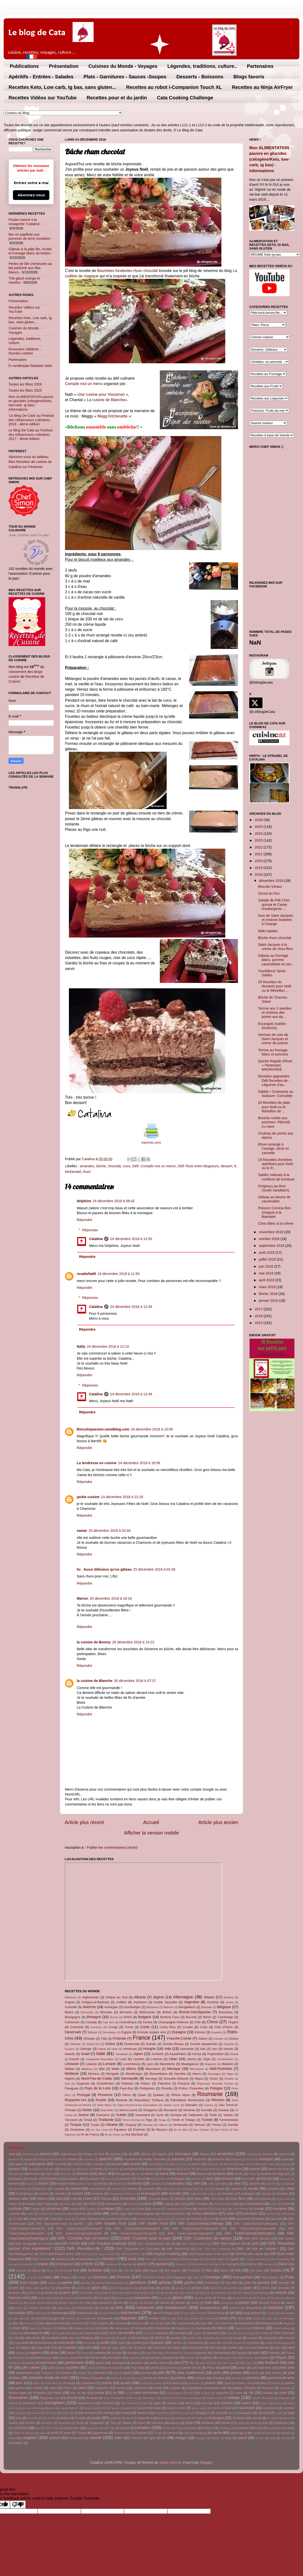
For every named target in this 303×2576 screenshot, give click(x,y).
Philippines (147, 2088)
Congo (113, 2027)
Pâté (192, 2362)
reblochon (141, 2388)
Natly (81, 1346)
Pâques (281, 2357)
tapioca (175, 2423)
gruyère (65, 2292)
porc (19, 2383)
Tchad (88, 2120)
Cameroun (72, 2022)
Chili (198, 2022)
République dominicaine (187, 2100)
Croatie (188, 2027)
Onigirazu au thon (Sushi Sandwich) (273, 1188)
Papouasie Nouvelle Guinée (215, 2083)
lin (90, 2323)
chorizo (180, 2199)
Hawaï (102, 2048)
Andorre (229, 1997)
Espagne (179, 2032)
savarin (35, 2412)
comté (234, 2204)
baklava (285, 2164)
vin (164, 2438)
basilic (98, 2169)
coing (183, 2204)
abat (12, 2154)
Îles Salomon (71, 2302)
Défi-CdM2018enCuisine (56, 2254)
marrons (258, 2328)
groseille (47, 2292)
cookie (74, 2209)
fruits (289, 2276)
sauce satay (199, 2408)
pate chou (228, 2362)
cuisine (66, 2218)
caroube (272, 2188)
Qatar (142, 2095)
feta (76, 2270)
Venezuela (180, 2125)
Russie (101, 2100)
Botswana (226, 2012)
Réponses (90, 1230)
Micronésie (197, 2068)
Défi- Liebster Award (194, 2243)
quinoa (20, 2388)
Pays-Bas (126, 2088)
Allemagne (183, 1996)
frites (196, 2277)
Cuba (203, 2027)
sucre (286, 2418)
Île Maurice (159, 2129)
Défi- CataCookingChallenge (201, 2223)
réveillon (285, 2388)
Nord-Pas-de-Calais (96, 2078)
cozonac (14, 2213)
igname (199, 2297)
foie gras (256, 2270)
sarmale (207, 2403)
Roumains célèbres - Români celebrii (25, 351)
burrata (102, 2183)
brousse (285, 2178)
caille (211, 2183)
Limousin (72, 2064)
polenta (200, 2378)
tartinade (207, 2423)
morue (224, 2337)
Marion (82, 1598)
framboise (100, 2277)
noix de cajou (109, 2347)
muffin (105, 2343)
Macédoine (167, 2064)
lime (42, 2323)
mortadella (208, 2337)
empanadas (282, 2259)
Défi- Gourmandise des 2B (156, 2243)
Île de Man (181, 2129)
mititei (72, 2337)
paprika (264, 2357)
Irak (203, 2049)
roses (239, 2393)
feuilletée (95, 2270)
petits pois (286, 2367)
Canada (91, 2022)
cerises (77, 2193)
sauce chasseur (121, 2408)
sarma (189, 2403)
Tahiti (213, 2115)
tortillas (207, 2428)
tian (37, 2428)
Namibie (180, 2073)
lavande (70, 2318)
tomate (125, 2428)
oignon (20, 2352)
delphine (84, 1201)
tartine (225, 2423)
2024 (259, 833)
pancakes (114, 2357)
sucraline (272, 2418)
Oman (213, 2078)
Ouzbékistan (105, 2083)
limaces (29, 2323)
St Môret (238, 2418)
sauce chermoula (149, 2408)
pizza (128, 2373)
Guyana (229, 2044)
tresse (290, 2428)
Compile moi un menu (84, 384)
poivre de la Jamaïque (125, 2378)
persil (225, 2367)
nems (255, 2343)
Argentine (191, 2002)
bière (49, 2174)
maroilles (241, 2328)
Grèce (110, 2044)
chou (198, 2199)
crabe (29, 2213)
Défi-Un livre (41, 2259)
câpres (219, 2188)
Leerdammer (88, 2318)
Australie (71, 2007)
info (120, 2303)
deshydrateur (85, 2259)
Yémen (217, 2125)
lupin (167, 2323)
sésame (142, 2413)
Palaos (146, 2083)
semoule (90, 2413)
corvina (203, 2209)
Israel (85, 2054)
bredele (125, 2178)
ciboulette (65, 2203)
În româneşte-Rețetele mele (30, 366)
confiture (15, 2209)
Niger (230, 2073)
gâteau (165, 2282)
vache (217, 2433)
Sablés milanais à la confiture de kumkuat (276, 1177)
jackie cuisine (88, 1497)
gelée (248, 2282)
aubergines (37, 2164)
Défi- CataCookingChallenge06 (253, 2228)
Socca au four (269, 893)
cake (236, 2183)
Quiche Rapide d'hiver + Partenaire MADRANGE (275, 1065)
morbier (176, 2338)
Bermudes (87, 2012)
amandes (87, 1166)
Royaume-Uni (75, 2100)
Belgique (224, 2007)
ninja (39, 2347)
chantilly (175, 2193)
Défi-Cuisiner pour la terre (98, 2254)
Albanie (140, 1997)
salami (270, 2398)
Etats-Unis (286, 2264)
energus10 (64, 2264)
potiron (106, 2383)
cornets (156, 2208)
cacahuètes (176, 2183)
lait (232, 2313)
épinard (161, 2264)
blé (138, 2173)
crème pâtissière (204, 2213)
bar (51, 2169)
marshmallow (281, 2328)
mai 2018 (266, 1273)
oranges (133, 2353)
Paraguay (71, 2088)
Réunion (218, 2100)
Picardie (167, 2088)
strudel (256, 2418)
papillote (206, 2357)
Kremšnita (201, 2313)
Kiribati (234, 2054)
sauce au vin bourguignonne (37, 2408)
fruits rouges (29, 2282)
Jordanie (158, 2054)
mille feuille (33, 2338)
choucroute (283, 2198)
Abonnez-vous (31, 195)
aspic (18, 2164)
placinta (146, 2373)
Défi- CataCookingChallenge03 (79, 2228)
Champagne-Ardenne (173, 2022)
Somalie (206, 2110)
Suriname (102, 2115)
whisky (215, 2438)
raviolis (121, 2388)
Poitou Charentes (191, 2088)
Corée (145, 2027)
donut (208, 2259)
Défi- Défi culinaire (257, 2238)
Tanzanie (71, 2120)
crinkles (271, 2213)
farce (50, 2270)
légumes (128, 2317)
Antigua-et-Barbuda (95, 2002)
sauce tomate (221, 2408)
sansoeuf (108, 2403)
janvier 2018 (269, 1301)
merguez (162, 2333)
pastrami (137, 2363)
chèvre (42, 2199)
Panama (184, 2083)
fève (114, 2270)
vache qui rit (238, 2433)
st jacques (216, 2418)
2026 (259, 820)
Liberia (191, 2059)
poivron (180, 2378)
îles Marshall (134, 2134)
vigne (152, 2438)
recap (158, 2388)
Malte (115, 2069)
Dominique (109, 2032)
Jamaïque (122, 2054)
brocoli (266, 2178)
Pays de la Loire (98, 2088)
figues (154, 2270)
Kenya (196, 2054)
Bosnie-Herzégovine (195, 2012)
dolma (175, 2259)
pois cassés (273, 2373)
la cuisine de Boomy (94, 1642)
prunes (210, 2383)
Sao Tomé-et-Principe (134, 2403)
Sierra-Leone (128, 2110)
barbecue (82, 2169)
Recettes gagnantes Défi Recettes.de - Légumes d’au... (274, 1080)
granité (233, 2287)
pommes (253, 2378)
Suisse (83, 2115)
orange (116, 2353)
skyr (230, 2412)
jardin (19, 2307)
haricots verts (19, 2298)
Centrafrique (128, 2022)
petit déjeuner (261, 2367)
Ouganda (82, 2083)
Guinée (151, 2044)
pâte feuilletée (268, 2363)
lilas (15, 2323)
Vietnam (200, 2125)
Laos (122, 2059)
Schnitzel (51, 2412)
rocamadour (174, 2392)
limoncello (58, 2323)
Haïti (115, 2048)
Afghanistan (90, 1997)
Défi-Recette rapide (249, 2254)
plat (161, 2372)
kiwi (155, 2313)
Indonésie (187, 2049)
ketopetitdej (253, 2308)
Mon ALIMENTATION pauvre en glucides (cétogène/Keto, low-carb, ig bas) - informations (31, 403)
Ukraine (112, 2125)
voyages (200, 2438)
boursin (110, 2178)
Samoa (208, 2105)
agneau (115, 2154)
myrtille (136, 2343)
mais (16, 2328)
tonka (192, 2428)
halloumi (248, 2292)
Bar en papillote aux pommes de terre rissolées (29, 236)
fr (235, 1166)
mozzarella (66, 2343)
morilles (192, 2337)
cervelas (97, 2193)
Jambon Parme (269, 2303)
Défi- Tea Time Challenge (214, 2248)
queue (276, 2383)
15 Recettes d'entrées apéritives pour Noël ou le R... (275, 1164)
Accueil (151, 1822)
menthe (129, 2333)
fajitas (36, 2270)
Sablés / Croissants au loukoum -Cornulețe (275, 1094)
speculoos (145, 2418)
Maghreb (210, 2064)
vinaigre (181, 2438)
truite (67, 2433)
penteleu (171, 2367)
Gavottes (231, 2282)
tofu (101, 2428)
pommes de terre (281, 2378)
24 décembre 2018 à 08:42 (114, 1201)
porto (36, 2383)
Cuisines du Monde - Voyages (122, 66)
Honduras (130, 2049)
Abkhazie (70, 1997)
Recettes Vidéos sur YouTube (43, 97)
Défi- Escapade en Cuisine (34, 2243)
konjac (168, 2313)
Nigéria (70, 2078)
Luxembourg (131, 2064)
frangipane (178, 2277)
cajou (223, 2183)
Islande (70, 2054)
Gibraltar (75, 2044)
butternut (135, 2183)
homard (69, 2297)
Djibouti (92, 2032)
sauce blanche (69, 2408)
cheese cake (18, 2199)
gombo (129, 2287)
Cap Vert (108, 2022)
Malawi (70, 2069)
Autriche (89, 2007)
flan (209, 2270)
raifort (68, 2388)
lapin (27, 2318)
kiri (100, 2313)
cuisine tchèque (147, 2218)
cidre (79, 2204)
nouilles (232, 2347)
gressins (14, 2292)
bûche (101, 1166)
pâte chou (245, 2362)
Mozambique (158, 2073)
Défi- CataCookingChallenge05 (195, 2228)
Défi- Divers (286, 2238)
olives (54, 2353)
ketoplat (275, 2307)
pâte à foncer (208, 2362)
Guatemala (132, 2044)
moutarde (22, 2343)
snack (279, 2412)
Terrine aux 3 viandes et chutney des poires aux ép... (275, 1012)
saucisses (246, 2408)
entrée (88, 2263)
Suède (121, 2115)
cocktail (132, 2203)
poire (217, 2373)
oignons (35, 2353)
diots (148, 2259)
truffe (54, 2433)
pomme (236, 2378)
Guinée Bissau (173, 2044)
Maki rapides (268, 931)
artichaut (235, 2159)
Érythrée (139, 2129)
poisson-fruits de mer (48, 2377)
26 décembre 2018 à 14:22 (133, 1642)
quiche (289, 2383)
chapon (211, 2193)
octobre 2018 (270, 1239)
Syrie (159, 2115)
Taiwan (228, 2115)
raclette (37, 2388)
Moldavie (72, 2073)
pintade (82, 2372)
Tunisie (207, 2120)
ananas (267, 2154)
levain (223, 2318)
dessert (226, 1166)
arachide (178, 2159)
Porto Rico (51, 2383)
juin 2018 (266, 1266)
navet (224, 2342)
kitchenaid (73, 1172)
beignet (150, 2169)
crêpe (230, 2213)
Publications (24, 66)
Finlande (119, 2038)
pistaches (99, 2373)
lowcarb (154, 2323)
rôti (251, 2393)
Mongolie (112, 2073)
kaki (48, 2308)
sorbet (65, 2418)
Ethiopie (89, 2038)
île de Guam (112, 2134)
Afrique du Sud (117, 1997)
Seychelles (107, 2110)
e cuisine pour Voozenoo (104, 394)
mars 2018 (268, 1287)
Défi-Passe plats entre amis (209, 2254)
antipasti (88, 2159)
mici (229, 2333)
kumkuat (218, 2313)
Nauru (197, 2073)
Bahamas (152, 2007)
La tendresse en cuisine (97, 1463)
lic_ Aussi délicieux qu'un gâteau (104, 1569)
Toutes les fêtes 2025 (25, 390)
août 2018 (267, 1252)
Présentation (63, 66)
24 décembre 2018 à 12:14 (108, 1346)
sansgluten (54, 2402)
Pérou (126, 2095)
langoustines (252, 2313)
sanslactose (85, 2403)
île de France (90, 2134)
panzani (174, 2357)
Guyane (70, 2048)
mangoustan (122, 2328)
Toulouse (225, 2428)
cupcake (180, 2218)
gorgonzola (146, 2288)
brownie (14, 2183)
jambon (244, 2303)
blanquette (122, 2174)
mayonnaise (92, 2333)
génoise (264, 2282)
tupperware (100, 2433)
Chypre (233, 2022)
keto (119, 2307)
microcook (243, 2333)
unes (187, 2432)
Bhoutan (106, 2012)
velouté (54, 2438)
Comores (96, 2027)
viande (95, 2437)
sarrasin (227, 2403)
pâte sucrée (56, 2367)
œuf (291, 2347)
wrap (228, 2438)
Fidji (104, 2038)
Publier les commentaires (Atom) (112, 1847)
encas (12, 2264)
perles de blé (192, 2367)
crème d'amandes (173, 2213)
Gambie (218, 2038)
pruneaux (194, 2383)
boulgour (72, 2178)
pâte (176, 2363)
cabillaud (156, 2183)
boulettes (52, 2178)
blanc (102, 2174)
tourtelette (274, 2428)
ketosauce (40, 2313)
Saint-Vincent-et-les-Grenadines (138, 2105)
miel (16, 2338)
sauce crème (176, 2408)
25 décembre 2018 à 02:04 (109, 1531)
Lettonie (156, 2059)
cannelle (148, 2188)
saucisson (270, 2408)
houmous (122, 2297)
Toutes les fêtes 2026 (25, 384)
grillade (30, 2292)
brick (209, 2178)
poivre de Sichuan (156, 2378)
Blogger (206, 2462)
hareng (264, 2292)
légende (107, 2318)
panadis (64, 2357)
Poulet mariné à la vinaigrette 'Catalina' (24, 222)
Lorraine (109, 2064)
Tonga (162, 2119)
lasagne (53, 2318)
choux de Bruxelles (22, 2204)
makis (32, 2328)
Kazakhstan (178, 2054)
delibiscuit (63, 2259)
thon (23, 2428)
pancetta (134, 2357)
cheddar (282, 2193)
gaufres (190, 2282)
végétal (30, 2437)
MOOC (160, 2338)
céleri (290, 2188)
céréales (60, 2193)
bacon (196, 2164)
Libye (206, 2059)
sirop (219, 2413)
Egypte (126, 2032)
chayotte (266, 2193)
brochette (248, 2178)
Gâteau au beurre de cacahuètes (274, 1199)
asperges (287, 2159)
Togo (148, 2120)
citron (92, 2204)
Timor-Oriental (131, 2119)
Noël (54, 2347)
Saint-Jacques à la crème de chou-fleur (275, 947)
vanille (257, 2432)
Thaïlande (106, 2120)
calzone (271, 2183)
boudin (33, 2178)
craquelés (79, 2213)
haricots (281, 2292)
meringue (180, 2333)
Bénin (207, 2017)
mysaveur (156, 2343)
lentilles (154, 2318)
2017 (259, 1309)
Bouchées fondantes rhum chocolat (127, 271)
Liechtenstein (225, 2059)
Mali (102, 2069)
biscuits (82, 2174)
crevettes (250, 2213)
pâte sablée (31, 2367)
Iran (214, 2049)
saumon (288, 2408)
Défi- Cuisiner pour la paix (146, 2238)
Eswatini (216, 2032)
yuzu (272, 2438)
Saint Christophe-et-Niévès (120, 2398)
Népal (199, 2078)
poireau (236, 2373)
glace (96, 2288)
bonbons (219, 2174)
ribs (84, 2393)
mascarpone (32, 2333)
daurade (276, 2219)
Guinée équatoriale (203, 2044)
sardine (172, 2403)
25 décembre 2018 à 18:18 (111, 1598)
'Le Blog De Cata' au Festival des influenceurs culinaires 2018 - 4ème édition (31, 420)
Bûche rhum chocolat (274, 938)
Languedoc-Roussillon (100, 2059)
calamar (254, 2183)
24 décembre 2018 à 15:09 (152, 1429)
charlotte (228, 2193)
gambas (86, 2282)
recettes (175, 2388)
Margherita (183, 2328)
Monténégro (134, 2073)
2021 (259, 854)
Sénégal (176, 2115)
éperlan (127, 2264)
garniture (138, 2282)
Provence (105, 2095)
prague (145, 2383)
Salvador (191, 2105)
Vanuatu (148, 2124)
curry (224, 2219)
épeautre (111, 2264)
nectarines (239, 2342)
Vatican (163, 2124)
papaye (190, 2357)
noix (89, 2347)
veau (12, 2438)
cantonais (187, 2188)
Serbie (87, 2110)
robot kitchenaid (146, 2393)
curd (211, 2219)
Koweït (74, 2059)
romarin (205, 2392)
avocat (116, 2164)
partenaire (74, 2362)
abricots (45, 2154)
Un (79, 394)
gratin (247, 2288)
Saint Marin (104, 2105)
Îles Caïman (201, 2129)
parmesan (48, 2363)
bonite (238, 2174)
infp (131, 2302)
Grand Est (93, 2044)
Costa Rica (167, 2027)
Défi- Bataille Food (110, 2223)
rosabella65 (86, 1274)
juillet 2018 (268, 1259)
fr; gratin (32, 2277)
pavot (91, 2367)
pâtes (75, 2367)
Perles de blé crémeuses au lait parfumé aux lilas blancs (30, 268)
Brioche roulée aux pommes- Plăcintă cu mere (274, 1122)
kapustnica (64, 2307)
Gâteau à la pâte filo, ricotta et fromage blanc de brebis (30, 251)
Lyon (150, 2064)
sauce (246, 2403)
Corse (129, 2027)
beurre (254, 2169)
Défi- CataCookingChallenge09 (133, 2233)
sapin (157, 2403)
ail (130, 2154)
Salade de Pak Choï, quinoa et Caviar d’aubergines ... (274, 904)
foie (238, 2270)
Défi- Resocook (178, 2249)
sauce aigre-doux (270, 2403)
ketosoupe (60, 2313)
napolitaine (195, 2343)
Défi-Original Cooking (163, 2254)
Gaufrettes (211, 2282)
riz (115, 2393)
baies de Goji (247, 2164)
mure (122, 2343)
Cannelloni (168, 2188)
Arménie (213, 2002)
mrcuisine (89, 2342)
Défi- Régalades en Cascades (138, 2249)
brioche (227, 2178)
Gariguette (117, 2282)
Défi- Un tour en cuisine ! (257, 2249)
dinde (132, 2259)
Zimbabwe (77, 2129)
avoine (135, 2164)
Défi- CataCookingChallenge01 (256, 2223)
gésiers (14, 2288)
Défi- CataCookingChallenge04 (137, 2228)
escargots (214, 2264)
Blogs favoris (248, 76)
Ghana (233, 2038)
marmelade (203, 2328)
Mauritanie (152, 2069)
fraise (47, 2277)
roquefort (222, 2393)
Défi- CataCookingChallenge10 (190, 2233)
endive (43, 2264)
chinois (105, 2199)
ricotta (99, 2393)
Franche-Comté (179, 2038)
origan (161, 2352)
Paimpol (242, 2353)
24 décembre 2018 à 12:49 (131, 1307)
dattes (260, 2219)
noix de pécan (137, 2347)
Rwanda (121, 2100)
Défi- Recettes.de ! (85, 2248)
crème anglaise (143, 2213)
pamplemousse (40, 2357)
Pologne (216, 2088)
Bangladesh (187, 2007)
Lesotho (138, 2059)
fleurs (225, 2270)
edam (220, 2259)
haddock (220, 2292)
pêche (154, 2367)
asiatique (266, 2159)
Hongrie (149, 2049)
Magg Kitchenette (113, 416)
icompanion (142, 2298)
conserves (53, 2209)
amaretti (252, 2154)
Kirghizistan (215, 2054)
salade (233, 2397)
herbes (55, 2297)
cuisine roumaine (118, 2219)
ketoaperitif (145, 2308)
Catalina (96, 1239)
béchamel (131, 2169)
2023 (259, 840)
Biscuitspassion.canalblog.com (103, 1429)
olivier (71, 2353)
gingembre (63, 2288)
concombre (253, 2204)
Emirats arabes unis (152, 2032)
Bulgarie (144, 2017)
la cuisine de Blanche (94, 1681)
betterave (234, 2169)
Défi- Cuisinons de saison (208, 2238)
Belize (69, 2012)
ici (125, 635)
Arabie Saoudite (165, 2002)
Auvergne (111, 2007)
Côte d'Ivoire (224, 2027)
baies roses (268, 2164)
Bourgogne (72, 2017)
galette (67, 2282)
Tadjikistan (195, 2115)
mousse (288, 2338)
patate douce (158, 2363)
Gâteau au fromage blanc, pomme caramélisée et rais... (276, 960)
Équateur (120, 2129)
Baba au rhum (178, 2164)
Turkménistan (228, 2120)
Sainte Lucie (171, 2105)
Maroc (131, 2069)
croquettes (36, 2219)
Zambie (233, 2125)
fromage (212, 2276)
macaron (226, 2323)
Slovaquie (170, 2110)
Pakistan (127, 2083)
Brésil (128, 2017)
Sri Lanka (197, 2418)
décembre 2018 (271, 881)
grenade (284, 2288)
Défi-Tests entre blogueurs (198, 1166)
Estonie (200, 2032)
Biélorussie (147, 2012)
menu (147, 2333)
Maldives (87, 2068)
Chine (212, 2021)
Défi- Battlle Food (153, 2223)
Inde (167, 2049)
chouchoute (262, 2199)
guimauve (105, 2292)
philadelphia (24, 2373)
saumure (20, 2412)
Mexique (173, 2069)
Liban (173, 2059)
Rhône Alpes (180, 2095)
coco (126, 1166)
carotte (253, 2188)
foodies (276, 2270)
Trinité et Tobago (183, 2120)
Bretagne (94, 2017)
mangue (141, 2328)
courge (258, 2209)
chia (59, 2199)
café (196, 2183)
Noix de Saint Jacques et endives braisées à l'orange (275, 920)
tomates (142, 2427)
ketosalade (17, 2313)
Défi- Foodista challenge (107, 2243)
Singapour (150, 2110)
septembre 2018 (272, 1246)
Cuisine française (88, 2219)
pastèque (118, 2363)
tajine (141, 2423)
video (118, 2438)
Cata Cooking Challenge (185, 97)
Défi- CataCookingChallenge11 (250, 2233)
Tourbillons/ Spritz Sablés (272, 973)
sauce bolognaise (95, 2408)
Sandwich (30, 2403)
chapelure (196, 2193)
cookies (91, 2208)
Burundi (191, 2017)
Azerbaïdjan (132, 2007)
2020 (259, 861)
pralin (158, 2383)
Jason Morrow (170, 2462)
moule (237, 2338)
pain (256, 2353)
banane (14, 2169)
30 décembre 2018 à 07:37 (135, 1681)
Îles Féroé (221, 2129)
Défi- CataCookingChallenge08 (78, 2233)
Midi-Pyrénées (221, 2069)
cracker (43, 2213)
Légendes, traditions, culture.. (202, 66)
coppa (126, 2208)
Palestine (164, 2083)
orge (149, 2352)
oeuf (277, 2347)
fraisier (82, 2277)
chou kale (217, 2199)
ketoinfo (234, 2307)
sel (76, 2413)
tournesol (242, 2428)
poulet (125, 2383)
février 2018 (269, 1294)
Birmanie (125, 2012)
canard (75, 2188)
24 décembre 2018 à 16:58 (139, 1463)
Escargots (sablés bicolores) (272, 1026)
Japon (138, 2054)
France (141, 2037)
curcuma (196, 2219)
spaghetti (115, 2418)
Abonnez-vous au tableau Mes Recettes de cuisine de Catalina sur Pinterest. (30, 462)
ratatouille (101, 2388)
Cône (273, 2203)
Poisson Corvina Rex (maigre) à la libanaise (274, 1212)
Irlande (228, 2049)
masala (13, 2333)
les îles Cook (99, 2129)
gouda (165, 2288)
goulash (181, 2287)
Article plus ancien (218, 1822)
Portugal (83, 2095)
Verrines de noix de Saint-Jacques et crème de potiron (273, 1039)
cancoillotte (97, 2188)
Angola (70, 2002)
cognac (169, 2204)
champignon (150, 2193)
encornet (26, 2264)
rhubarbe (39, 2393)
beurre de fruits (279, 2169)
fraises (65, 2277)
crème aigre (118, 2213)
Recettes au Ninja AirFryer (262, 87)
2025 (259, 827)
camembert (20, 2188)
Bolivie (167, 2012)
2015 (259, 1323)
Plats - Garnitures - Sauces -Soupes (125, 76)
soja (291, 2413)
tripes (42, 2432)
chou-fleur (238, 2199)
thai (265, 2423)
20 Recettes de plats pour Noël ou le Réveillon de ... (274, 1107)
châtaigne (248, 2193)
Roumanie (210, 2094)
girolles (81, 2287)
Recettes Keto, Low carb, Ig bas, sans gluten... (62, 87)
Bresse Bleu (158, 2178)
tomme (166, 2428)
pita (116, 2372)
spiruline (181, 2418)
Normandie (129, 2078)
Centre (147, 2022)
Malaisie (227, 2064)
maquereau (162, 2328)
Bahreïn (168, 2007)
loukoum (137, 2323)
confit (286, 2204)
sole (19, 2418)
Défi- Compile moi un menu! (154, 1166)
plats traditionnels (191, 2373)
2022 (259, 847)
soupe (96, 2418)
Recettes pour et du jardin (117, 97)
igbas (177, 2297)
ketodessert (176, 2307)
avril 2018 (267, 1280)
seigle (65, 2412)
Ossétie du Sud (179, 2352)
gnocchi (114, 2287)
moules (252, 2338)
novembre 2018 (271, 1232)
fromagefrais (242, 2277)
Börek (252, 2173)
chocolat (114, 1166)
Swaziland (142, 2115)
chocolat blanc (158, 2199)
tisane (90, 2428)
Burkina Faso (169, 2017)
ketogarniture (210, 2308)
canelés (116, 2188)
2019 (259, 868)
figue (138, 2270)
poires (254, 2373)
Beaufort (113, 2169)
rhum (87, 1172)
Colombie (77, 2027)
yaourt (242, 2438)
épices (142, 2264)
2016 (259, 1316)
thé (11, 2428)
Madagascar (190, 2064)
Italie (100, 2053)
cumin (166, 2218)
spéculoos (164, 2418)
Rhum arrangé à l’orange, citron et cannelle (273, 1148)
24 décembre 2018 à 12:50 (131, 1239)
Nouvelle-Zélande (175, 2078)
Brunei (114, 2017)
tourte (259, 2428)
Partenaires (260, 66)
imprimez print (151, 1142)
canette (131, 2188)
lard (38, 2318)
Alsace (209, 1997)
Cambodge (225, 2017)
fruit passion (270, 2277)
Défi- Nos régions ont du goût (235, 2243)
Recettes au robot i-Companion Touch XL (174, 87)
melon (113, 2333)
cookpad (107, 2209)
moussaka (270, 2338)
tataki (241, 2422)
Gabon (202, 2038)
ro (126, 2392)
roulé (283, 2393)
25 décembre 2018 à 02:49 (154, 1569)
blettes (149, 2174)
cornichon (172, 2208)
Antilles (121, 2002)
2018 (259, 874)
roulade (267, 2393)
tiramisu (73, 2428)
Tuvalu (94, 2125)
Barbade (206, 2007)
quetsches (259, 2383)
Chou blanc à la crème (275, 1223)
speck (129, 2418)
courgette (279, 2209)
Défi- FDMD (70, 2243)
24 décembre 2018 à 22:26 (122, 1497)
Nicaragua (214, 2073)
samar (82, 1531)
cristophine (287, 2213)
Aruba (229, 2002)
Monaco (93, 2073)
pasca (100, 2363)
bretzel (196, 2178)
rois (190, 2393)
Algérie (158, 1997)
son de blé (49, 2418)
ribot (73, 2392)
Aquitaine (140, 2002)
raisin (82, 2388)
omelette (100, 2353)
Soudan (223, 2110)
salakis (256, 2398)
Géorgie (86, 2049)
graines (197, 2288)
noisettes (70, 2347)
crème (97, 2213)
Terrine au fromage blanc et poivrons (273, 1052)
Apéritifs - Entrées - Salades (41, 76)
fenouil (63, 2270)
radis (52, 2388)
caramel (236, 2188)
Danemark (73, 2032)
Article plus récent (84, 1822)
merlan (197, 2333)
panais (79, 2357)
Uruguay (131, 2125)
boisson (183, 2174)
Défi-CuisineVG (131, 2254)
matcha (55, 2333)
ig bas (163, 2297)
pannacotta (153, 2357)
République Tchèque (148, 2100)
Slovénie (189, 2110)
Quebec (158, 2095)
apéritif (105, 2158)
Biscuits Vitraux (270, 886)
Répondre (84, 1220)
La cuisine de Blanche (106, 400)
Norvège (151, 2078)
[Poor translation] (18, 2505)
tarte (189, 2423)
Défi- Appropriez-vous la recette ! (61, 2223)
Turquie (75, 2125)
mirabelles (53, 2338)
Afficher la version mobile (151, 1833)
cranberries (60, 2213)
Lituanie (91, 2064)
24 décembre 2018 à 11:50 (118, 1274)
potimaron (88, 2383)
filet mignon (173, 2270)
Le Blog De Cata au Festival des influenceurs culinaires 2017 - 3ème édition (30, 434)
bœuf (164, 2174)
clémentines (113, 2204)
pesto (242, 2367)
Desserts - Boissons (199, 76)
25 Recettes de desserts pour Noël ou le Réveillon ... (274, 986)
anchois (284, 2154)
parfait (30, 2363)
